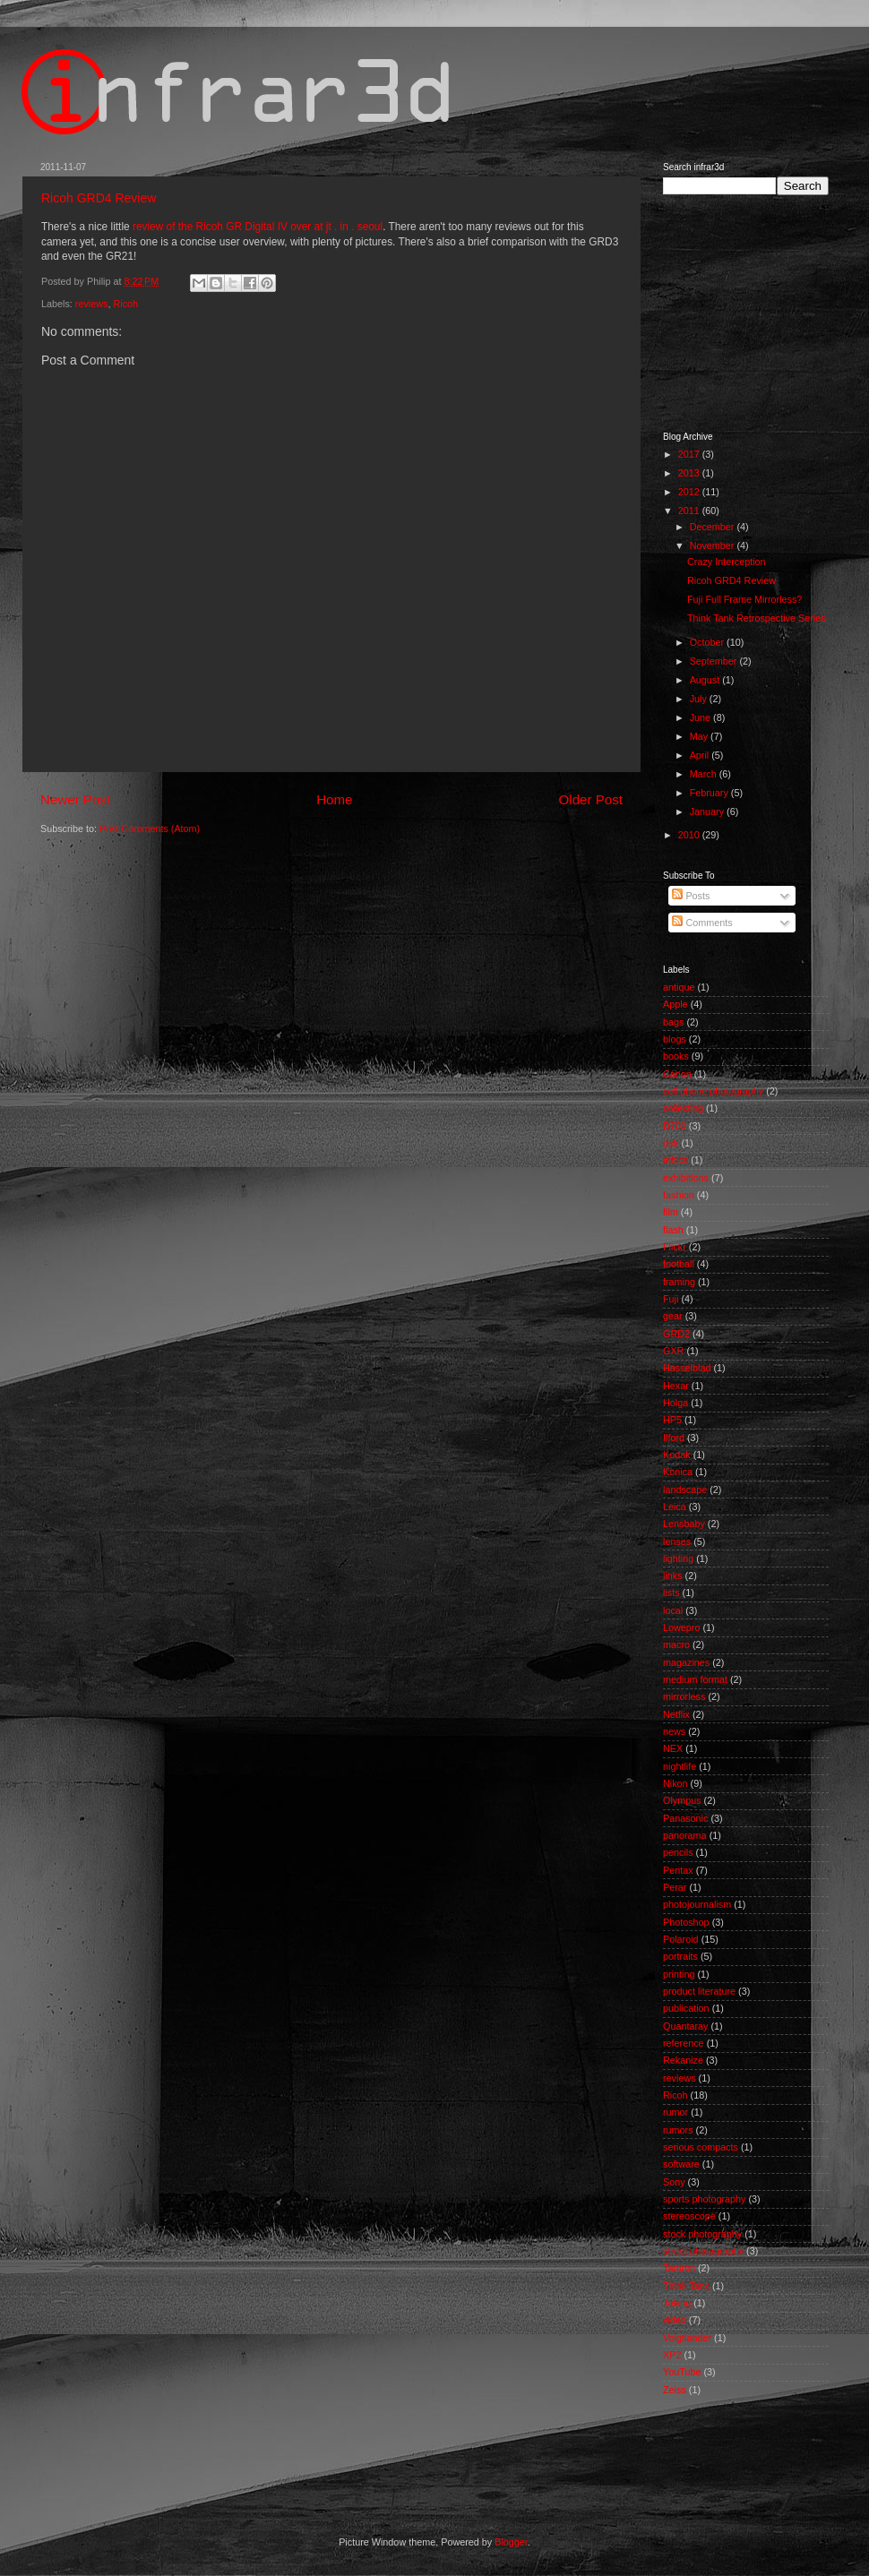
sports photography (704, 2199)
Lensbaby (684, 1523)
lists (671, 1592)
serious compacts (700, 2147)
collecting (683, 1108)
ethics (675, 1160)
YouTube (682, 2371)
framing (679, 1281)
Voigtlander (687, 2337)
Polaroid (681, 1939)
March (704, 774)
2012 (690, 491)
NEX (673, 1748)
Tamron (679, 2268)
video (674, 2319)
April (701, 755)
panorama (685, 1835)
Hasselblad (686, 1367)
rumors (678, 2130)
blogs (674, 1039)
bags (673, 1022)
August (706, 679)
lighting (678, 1558)
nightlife (679, 1766)
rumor (675, 2112)
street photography (703, 2250)
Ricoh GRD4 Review (98, 198)
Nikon (675, 1783)
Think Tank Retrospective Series (756, 618)
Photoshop (686, 1922)
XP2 (672, 2354)
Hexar (676, 1385)
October (708, 642)
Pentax (678, 1870)
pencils (678, 1852)
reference (683, 2043)
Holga (675, 1402)
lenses (677, 1541)
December (713, 526)
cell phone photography (713, 1091)
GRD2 (676, 1333)
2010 (690, 834)
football (678, 1263)
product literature (699, 1991)
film (670, 1211)
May (700, 736)
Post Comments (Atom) (149, 828)
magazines (686, 1662)
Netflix (676, 1714)
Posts (691, 895)
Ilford (673, 1437)
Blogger (511, 2542)
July (700, 698)
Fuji (670, 1298)
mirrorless (684, 1696)
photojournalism (697, 1904)
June (701, 717)
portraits (680, 1956)
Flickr (674, 1246)
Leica (674, 1506)
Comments (702, 922)
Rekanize (683, 2060)
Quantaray (685, 2026)
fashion (678, 1194)
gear (673, 1315)
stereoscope (689, 2216)
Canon (677, 1074)
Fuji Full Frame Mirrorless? (744, 599)
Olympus (682, 1800)
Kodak (677, 1454)
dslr (670, 1143)
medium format (695, 1679)
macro (676, 1644)
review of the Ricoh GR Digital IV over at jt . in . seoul (258, 226)
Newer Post (75, 799)
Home (334, 799)
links (673, 1575)
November (713, 545)
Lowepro (681, 1627)
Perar (674, 1887)
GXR (673, 1350)
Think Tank (686, 2285)
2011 (690, 510)
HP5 (672, 1419)
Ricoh (125, 303)
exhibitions (686, 1177)
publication (686, 2008)
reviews (91, 303)
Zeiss (674, 2389)
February (710, 792)
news (674, 1731)
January (708, 811)
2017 (690, 454)
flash (673, 1229)
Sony (674, 2182)
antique (678, 987)
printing (678, 1974)
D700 (674, 1126)
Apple (675, 1004)
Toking (677, 2302)
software (681, 2164)
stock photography (702, 2233)
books (676, 1056)
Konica (678, 1471)
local (673, 1610)
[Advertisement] (366, 2465)
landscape (685, 1489)
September (715, 661)
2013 (690, 473)
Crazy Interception (726, 561)
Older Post (591, 799)
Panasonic (685, 1818)
